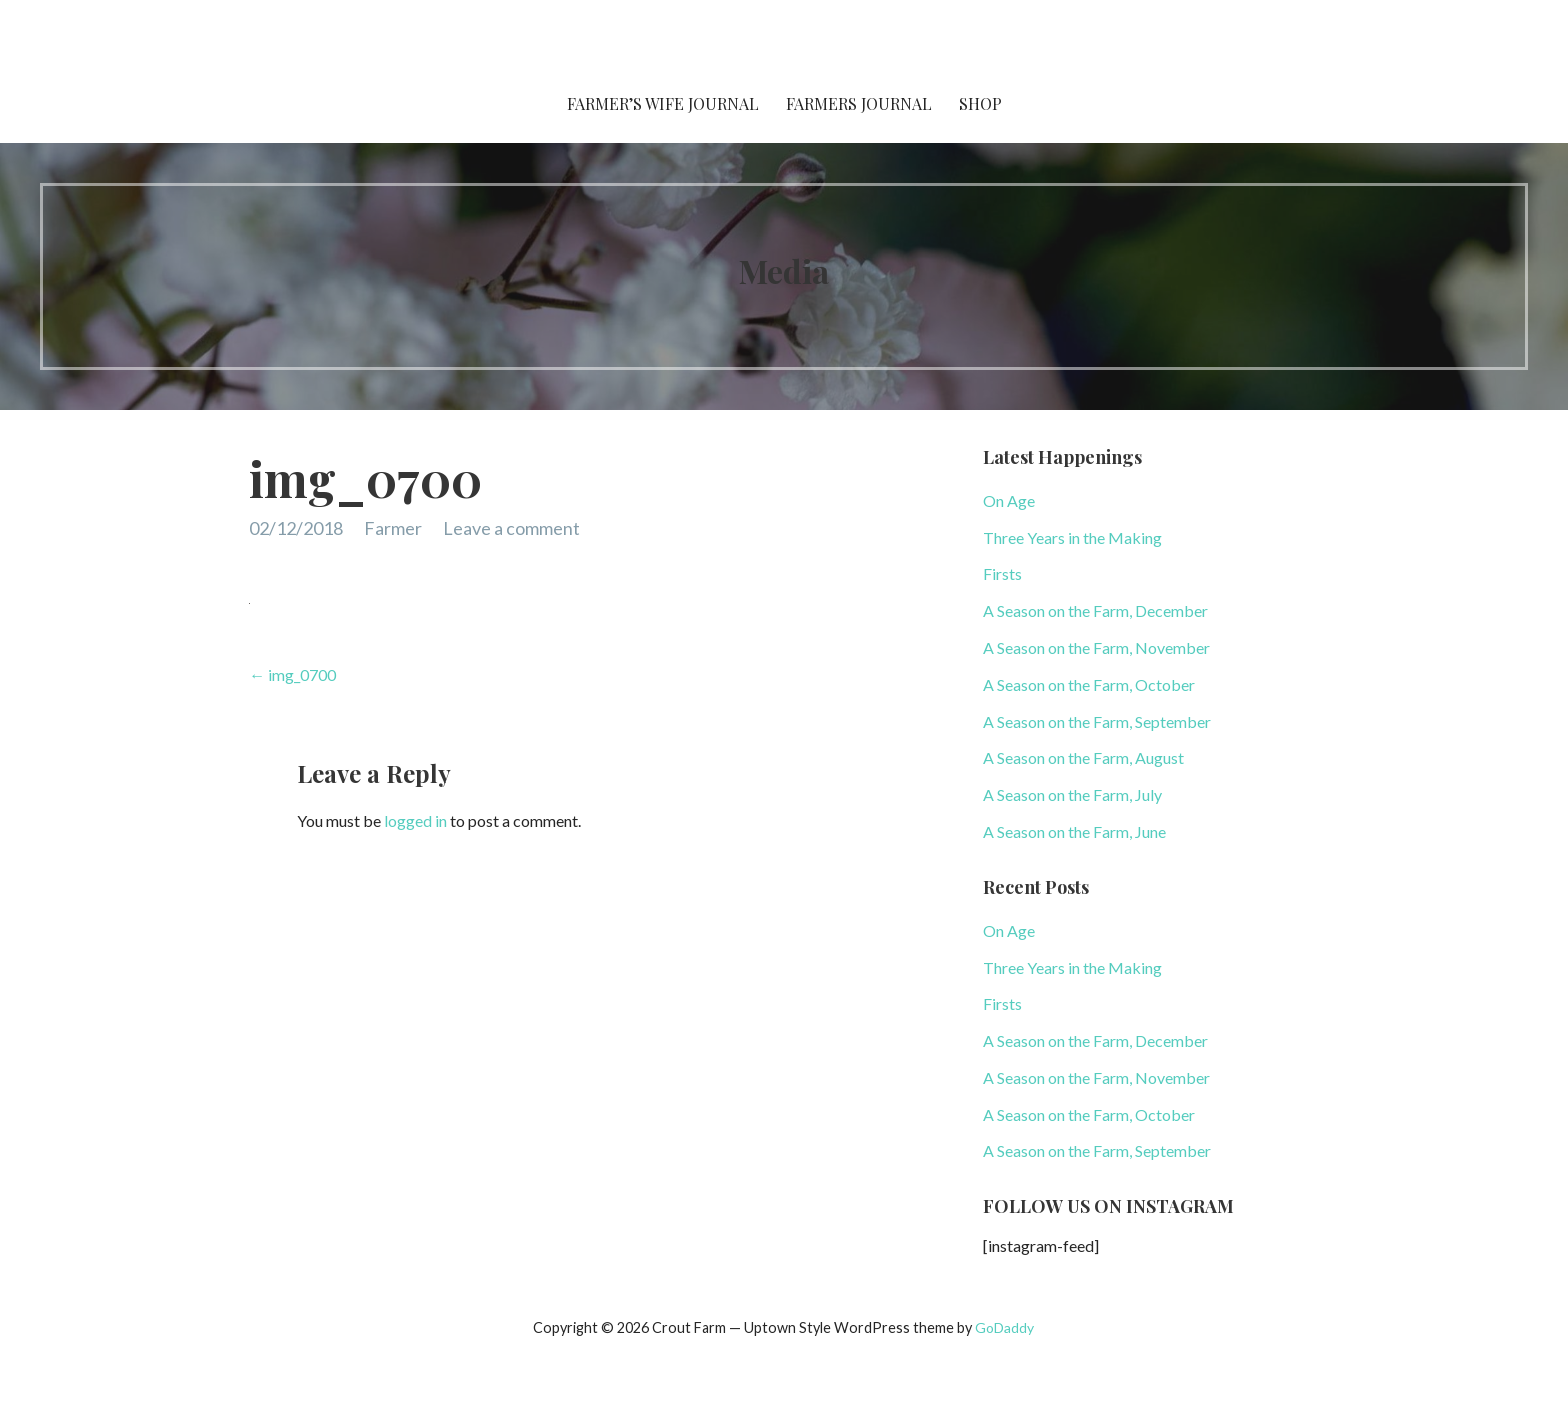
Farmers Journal (859, 103)
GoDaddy (1004, 1327)
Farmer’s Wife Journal (663, 103)
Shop (980, 103)
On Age (1009, 500)
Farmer (393, 528)
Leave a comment (511, 528)
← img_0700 (292, 674)
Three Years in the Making (1072, 537)
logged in (415, 820)
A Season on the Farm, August (1083, 757)
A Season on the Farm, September (1097, 721)
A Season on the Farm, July (1072, 794)
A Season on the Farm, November (1096, 647)
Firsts (1002, 573)
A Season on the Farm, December (1095, 610)
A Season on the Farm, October (1089, 684)
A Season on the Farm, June (1074, 831)
